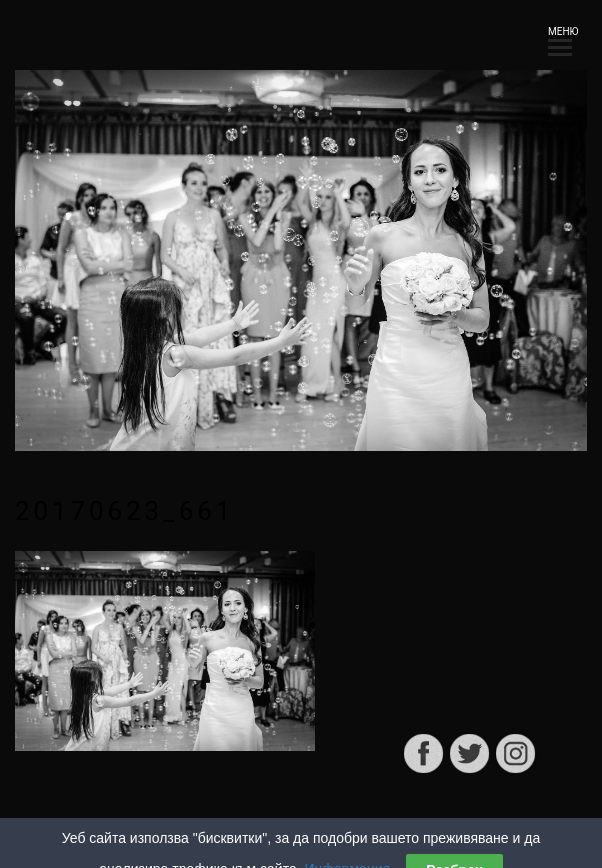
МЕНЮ (560, 37)
